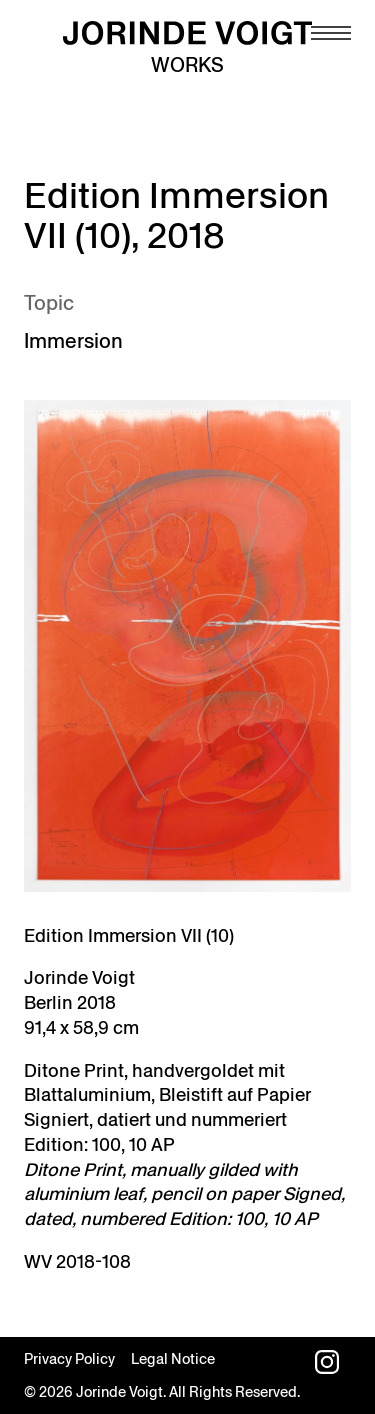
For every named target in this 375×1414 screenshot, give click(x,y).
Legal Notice (173, 1359)
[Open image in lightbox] (187, 646)
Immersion (73, 341)
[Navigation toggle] (331, 33)
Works (187, 65)
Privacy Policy (69, 1359)
